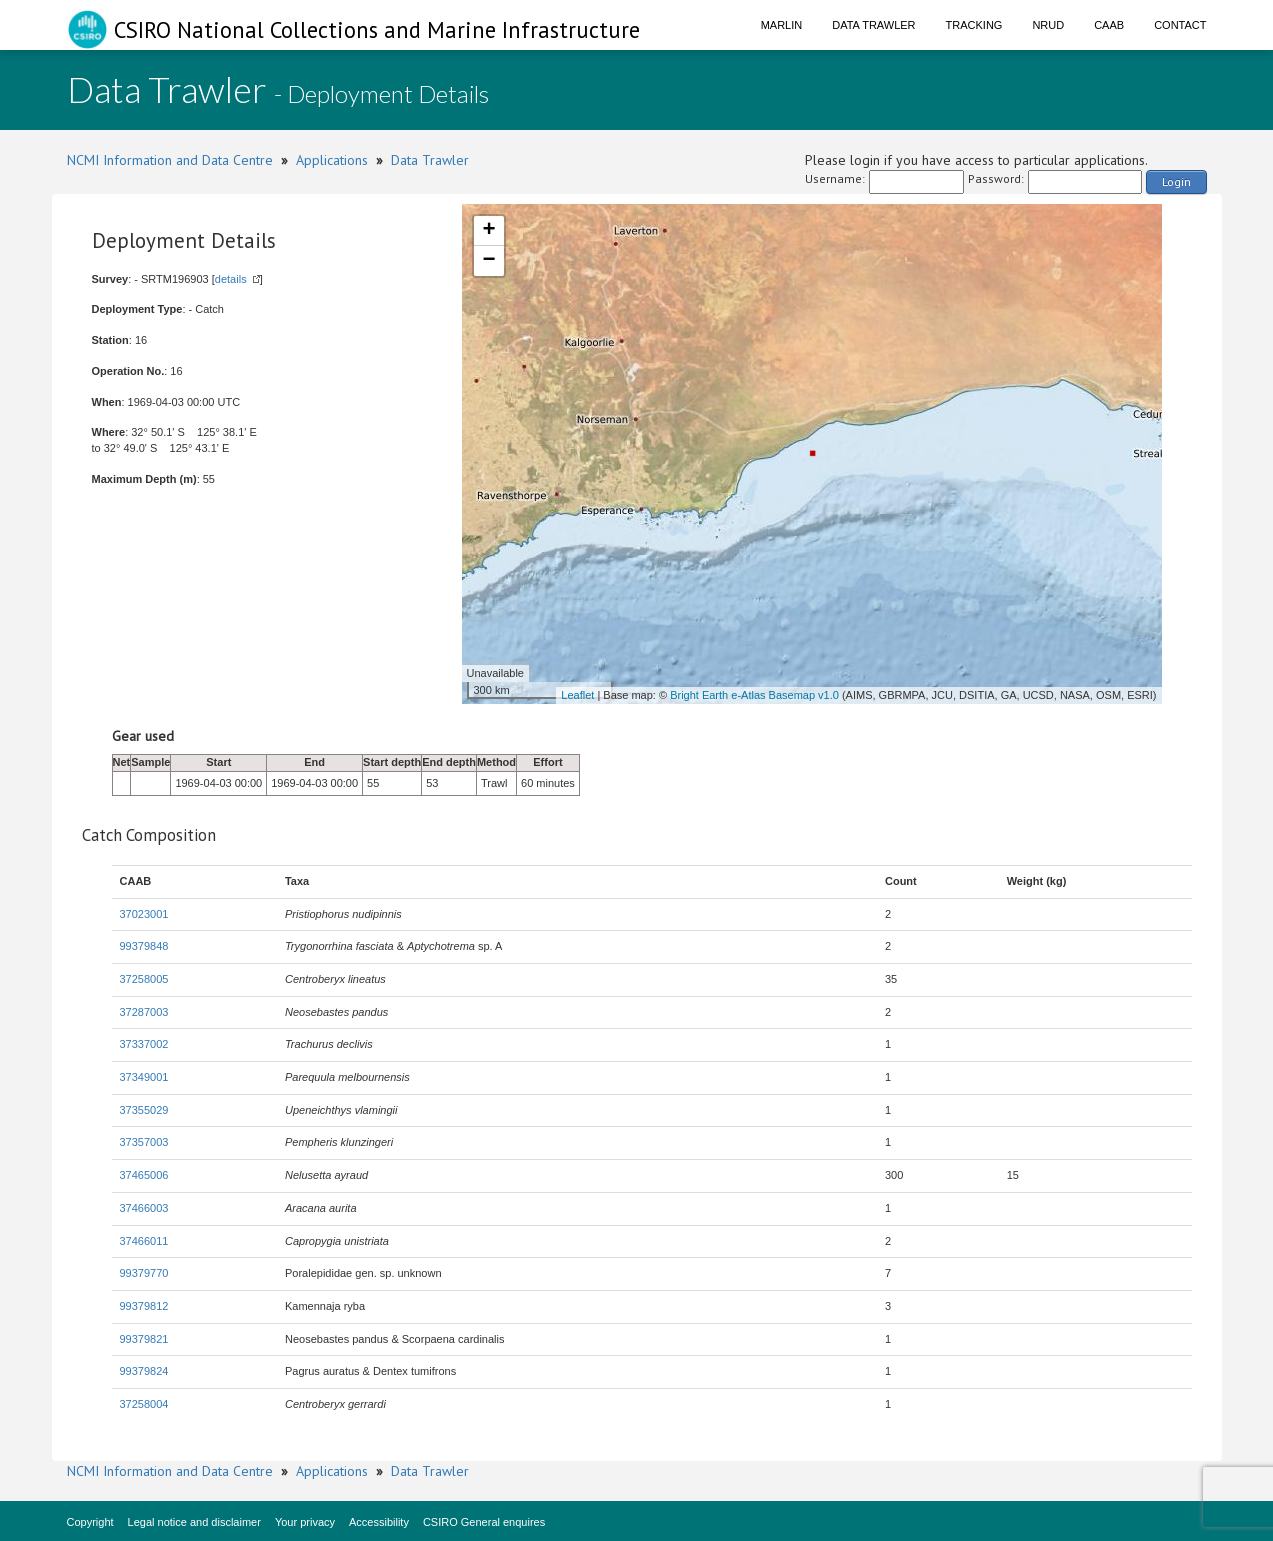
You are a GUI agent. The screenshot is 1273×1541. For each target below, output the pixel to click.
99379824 (144, 1371)
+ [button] (488, 231)
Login (1176, 181)
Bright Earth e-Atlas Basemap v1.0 (754, 695)
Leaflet (577, 695)
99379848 (144, 946)
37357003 (144, 1142)
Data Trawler (873, 25)
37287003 (144, 1012)
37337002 (144, 1044)
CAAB (1109, 25)
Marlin (782, 25)
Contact (1180, 25)
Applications (332, 160)
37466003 (144, 1208)
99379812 (144, 1306)
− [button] (488, 261)
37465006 (144, 1175)
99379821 (144, 1339)
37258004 (144, 1404)
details (231, 279)
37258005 (144, 979)
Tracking (974, 25)
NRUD (1048, 25)
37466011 (144, 1241)
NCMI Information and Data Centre (170, 160)
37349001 (144, 1077)
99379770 (144, 1273)
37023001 (144, 914)
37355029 (144, 1110)
